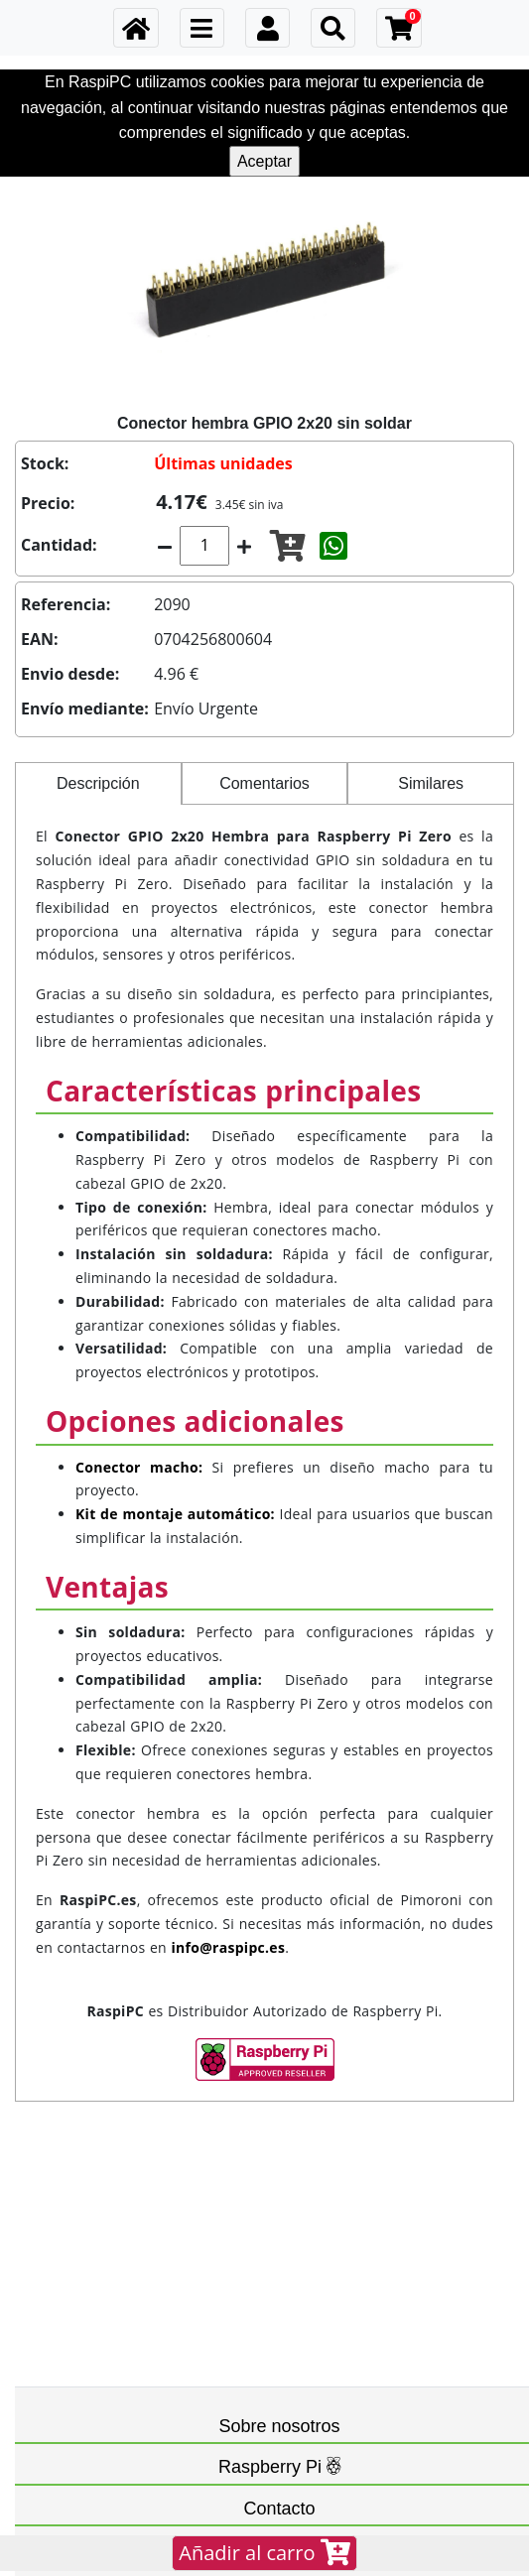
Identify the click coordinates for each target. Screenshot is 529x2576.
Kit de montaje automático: (175, 1513)
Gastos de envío (98, 2212)
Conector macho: (138, 1467)
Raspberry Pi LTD (225, 2327)
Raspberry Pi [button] (279, 2272)
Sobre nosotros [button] (278, 2136)
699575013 (91, 2427)
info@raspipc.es (105, 2407)
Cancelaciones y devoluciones (134, 2193)
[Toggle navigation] (202, 28)
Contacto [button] (279, 2352)
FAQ (72, 2446)
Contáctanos (96, 2388)
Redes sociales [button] (278, 2487)
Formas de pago (98, 2232)
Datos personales (101, 2174)
